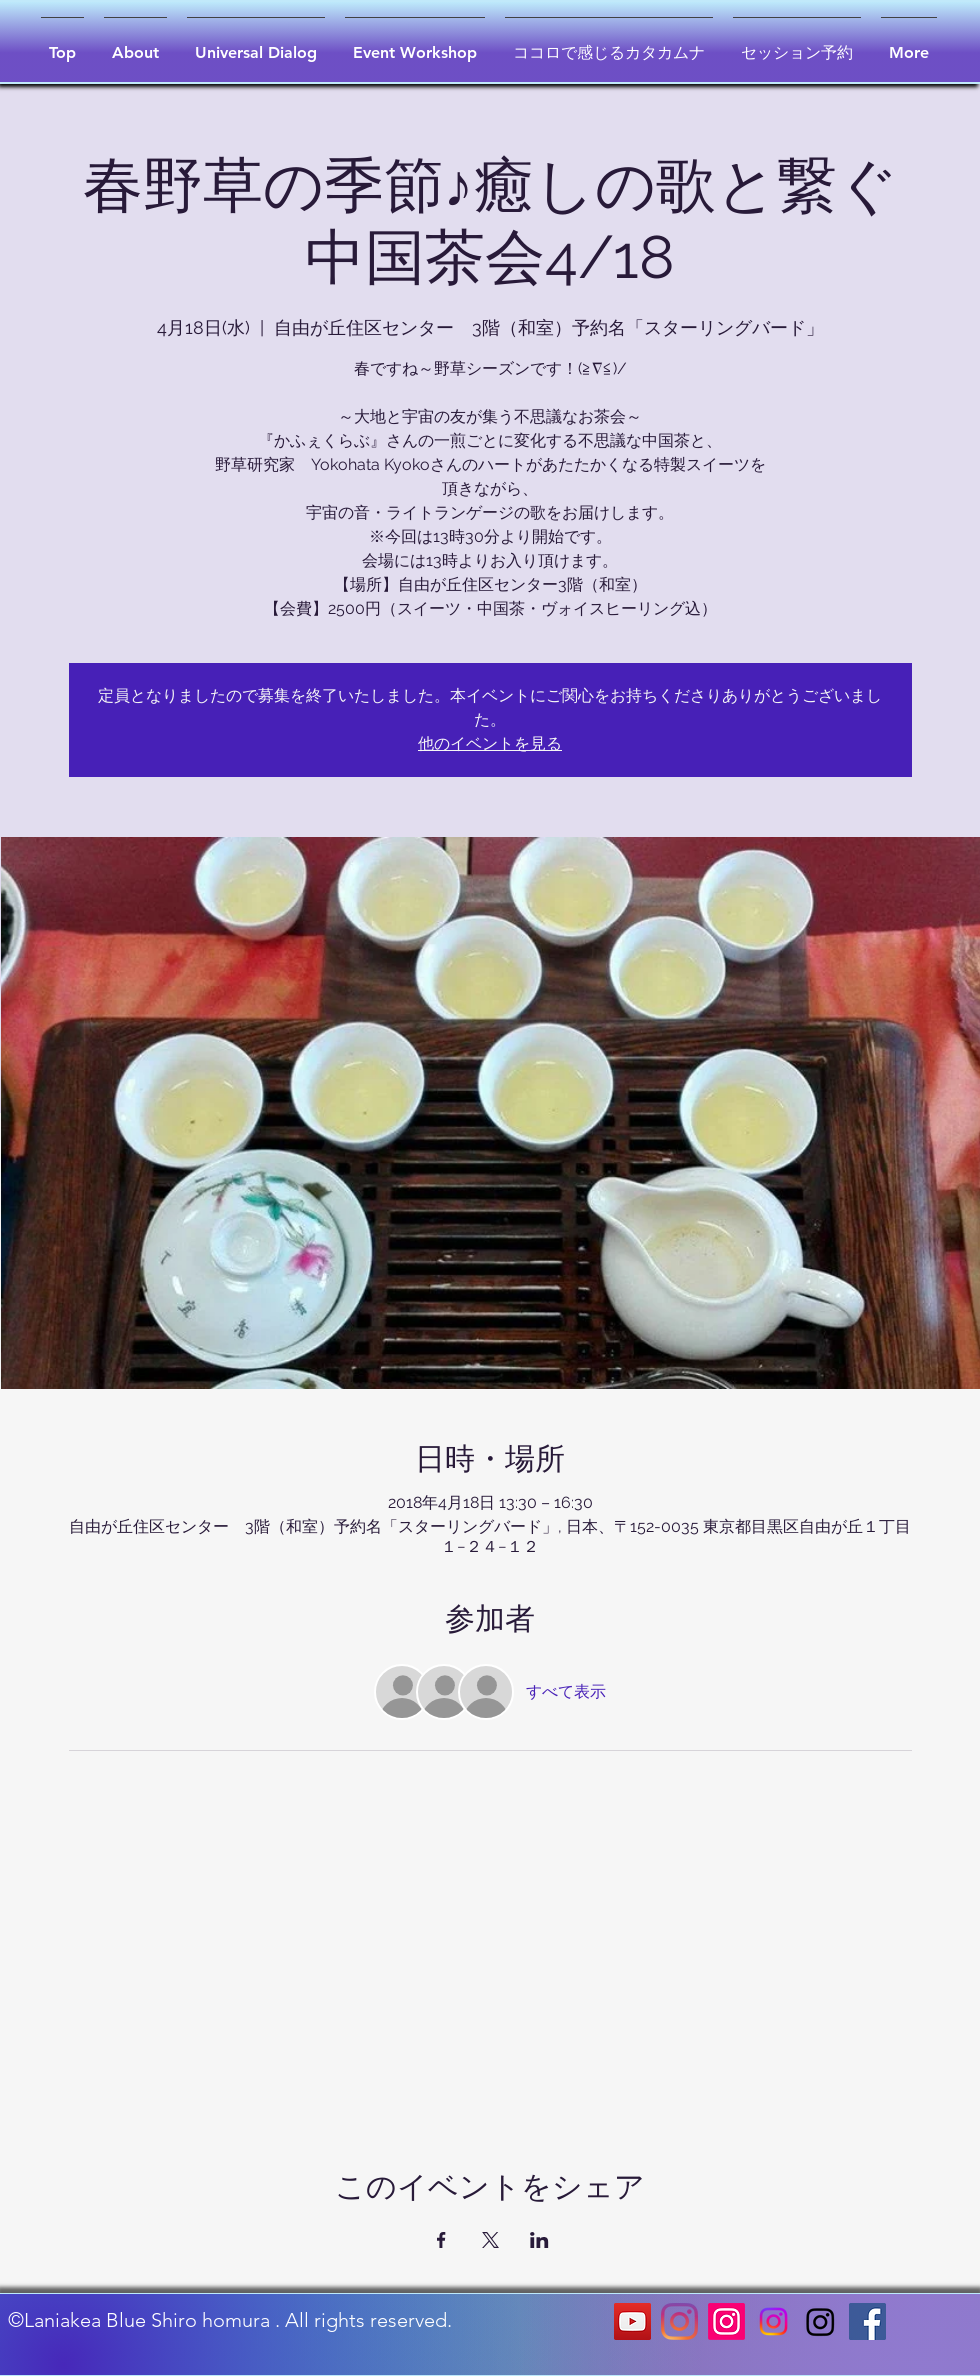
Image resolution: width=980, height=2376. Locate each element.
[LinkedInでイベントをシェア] (539, 2240)
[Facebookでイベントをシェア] (441, 2240)
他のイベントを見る (490, 743)
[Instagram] (679, 2321)
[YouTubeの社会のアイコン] (632, 2321)
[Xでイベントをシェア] (490, 2240)
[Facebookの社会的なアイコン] (867, 2321)
